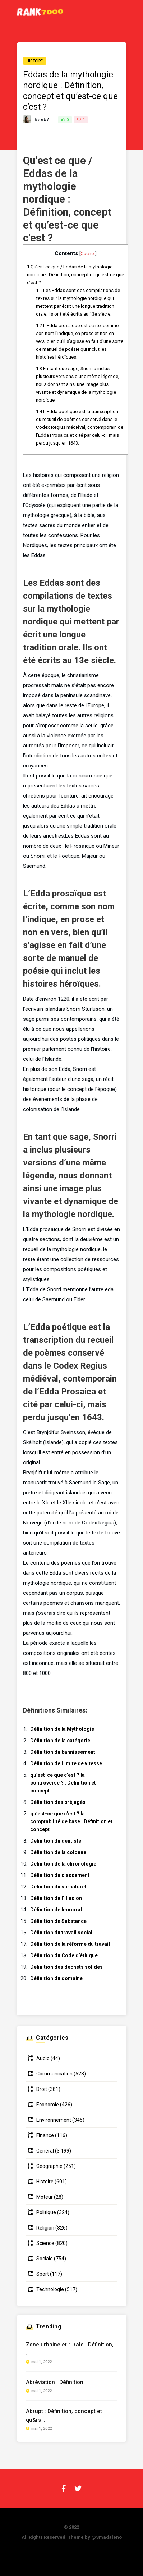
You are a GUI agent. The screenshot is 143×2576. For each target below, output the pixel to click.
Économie (47, 2104)
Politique (46, 2212)
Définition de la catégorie (60, 1740)
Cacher (87, 253)
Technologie (50, 2289)
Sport (42, 2274)
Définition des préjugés (58, 1802)
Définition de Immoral (56, 1909)
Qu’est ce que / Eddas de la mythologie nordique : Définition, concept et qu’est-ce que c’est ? (75, 274)
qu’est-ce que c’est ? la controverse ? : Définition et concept (63, 1783)
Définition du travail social (61, 1932)
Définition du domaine (56, 1978)
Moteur (44, 2197)
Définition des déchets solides (66, 1967)
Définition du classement (59, 1875)
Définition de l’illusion (56, 1898)
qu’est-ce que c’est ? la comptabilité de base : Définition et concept (71, 1821)
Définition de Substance (58, 1921)
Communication (54, 2074)
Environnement (53, 2120)
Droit (41, 2089)
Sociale (44, 2258)
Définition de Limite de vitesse (66, 1763)
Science (45, 2243)
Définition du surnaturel (58, 1887)
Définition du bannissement (62, 1752)
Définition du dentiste (55, 1841)
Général (45, 2151)
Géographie (49, 2166)
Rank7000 (45, 120)
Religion (45, 2228)
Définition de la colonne (58, 1852)
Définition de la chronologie (63, 1864)
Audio (43, 2058)
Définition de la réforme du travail (70, 1944)
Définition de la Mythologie (62, 1729)
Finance (45, 2135)
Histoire (35, 61)
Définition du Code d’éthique (64, 1955)
